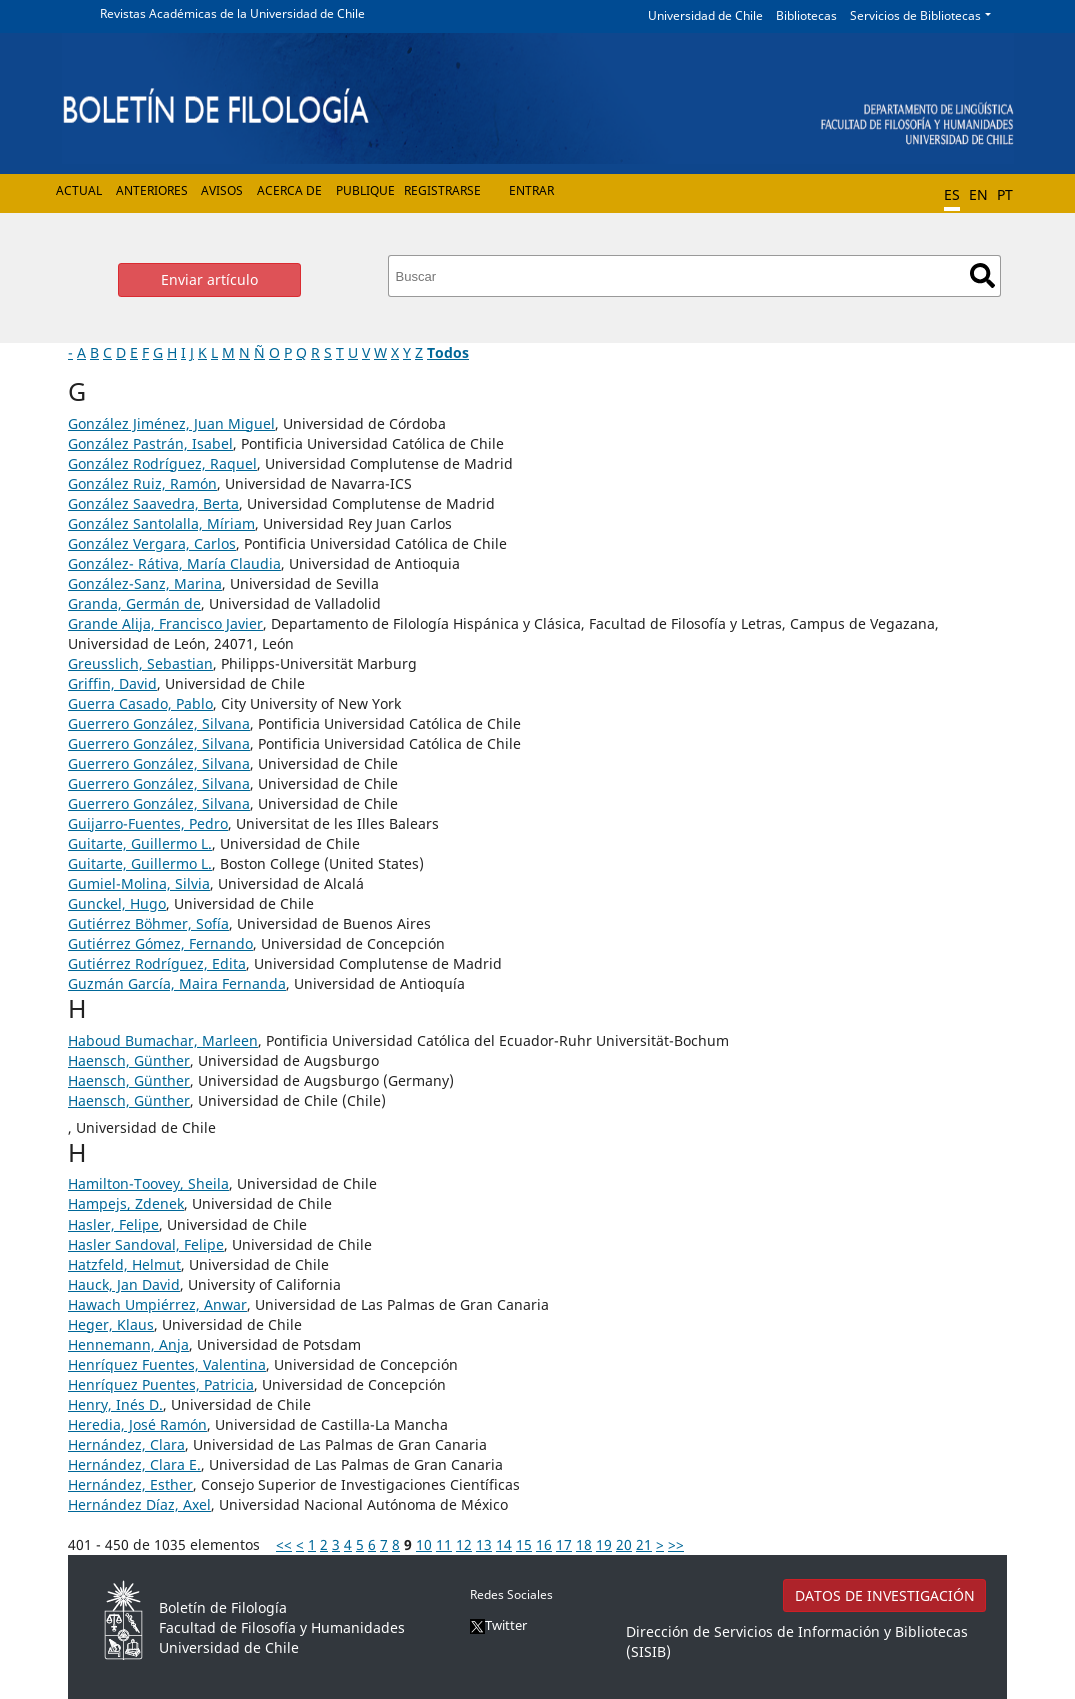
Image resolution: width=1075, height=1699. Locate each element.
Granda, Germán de (134, 603)
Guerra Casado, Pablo (140, 703)
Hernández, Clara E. (134, 1464)
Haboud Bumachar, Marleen (163, 1040)
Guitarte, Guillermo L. (140, 843)
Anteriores (152, 190)
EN (978, 194)
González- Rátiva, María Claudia (174, 563)
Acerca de (289, 190)
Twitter (498, 1625)
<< (284, 1544)
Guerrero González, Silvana (159, 723)
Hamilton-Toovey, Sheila (148, 1183)
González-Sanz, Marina (145, 583)
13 (484, 1544)
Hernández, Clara (126, 1444)
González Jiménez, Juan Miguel (171, 423)
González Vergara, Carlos (152, 543)
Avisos (222, 190)
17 (564, 1544)
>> (676, 1544)
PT (1005, 194)
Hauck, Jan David (124, 1284)
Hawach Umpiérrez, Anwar (157, 1304)
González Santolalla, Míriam (161, 523)
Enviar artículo (209, 279)
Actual (79, 190)
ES (952, 194)
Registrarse (442, 190)
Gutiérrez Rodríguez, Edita (157, 963)
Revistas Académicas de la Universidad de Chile (232, 13)
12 (464, 1544)
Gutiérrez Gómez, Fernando (160, 943)
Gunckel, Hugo (117, 903)
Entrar (531, 190)
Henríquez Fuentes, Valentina (167, 1364)
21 (644, 1544)
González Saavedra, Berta (153, 503)
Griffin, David (112, 683)
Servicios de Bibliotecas (915, 15)
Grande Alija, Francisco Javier (165, 623)
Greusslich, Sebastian (140, 663)
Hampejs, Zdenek (126, 1203)
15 (524, 1544)
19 (604, 1544)
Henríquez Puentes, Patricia (161, 1384)
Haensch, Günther (129, 1060)
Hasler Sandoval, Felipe (146, 1244)
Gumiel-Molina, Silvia (139, 883)
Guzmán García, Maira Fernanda (177, 983)
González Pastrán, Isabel (150, 443)
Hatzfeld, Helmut (124, 1264)
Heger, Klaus (111, 1324)
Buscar (982, 275)
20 (624, 1544)
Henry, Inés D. (115, 1404)
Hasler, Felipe (113, 1224)
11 (444, 1544)
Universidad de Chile (705, 15)
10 (424, 1544)
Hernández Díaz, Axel (139, 1504)
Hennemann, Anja (128, 1344)
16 (544, 1544)
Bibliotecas (806, 15)
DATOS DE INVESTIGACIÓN (885, 1595)
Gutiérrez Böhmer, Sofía (148, 923)
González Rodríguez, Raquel (162, 463)
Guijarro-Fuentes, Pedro (148, 823)
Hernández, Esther (130, 1484)
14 (504, 1544)
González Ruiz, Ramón (142, 483)
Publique (365, 190)
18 (584, 1544)
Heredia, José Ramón (137, 1424)
